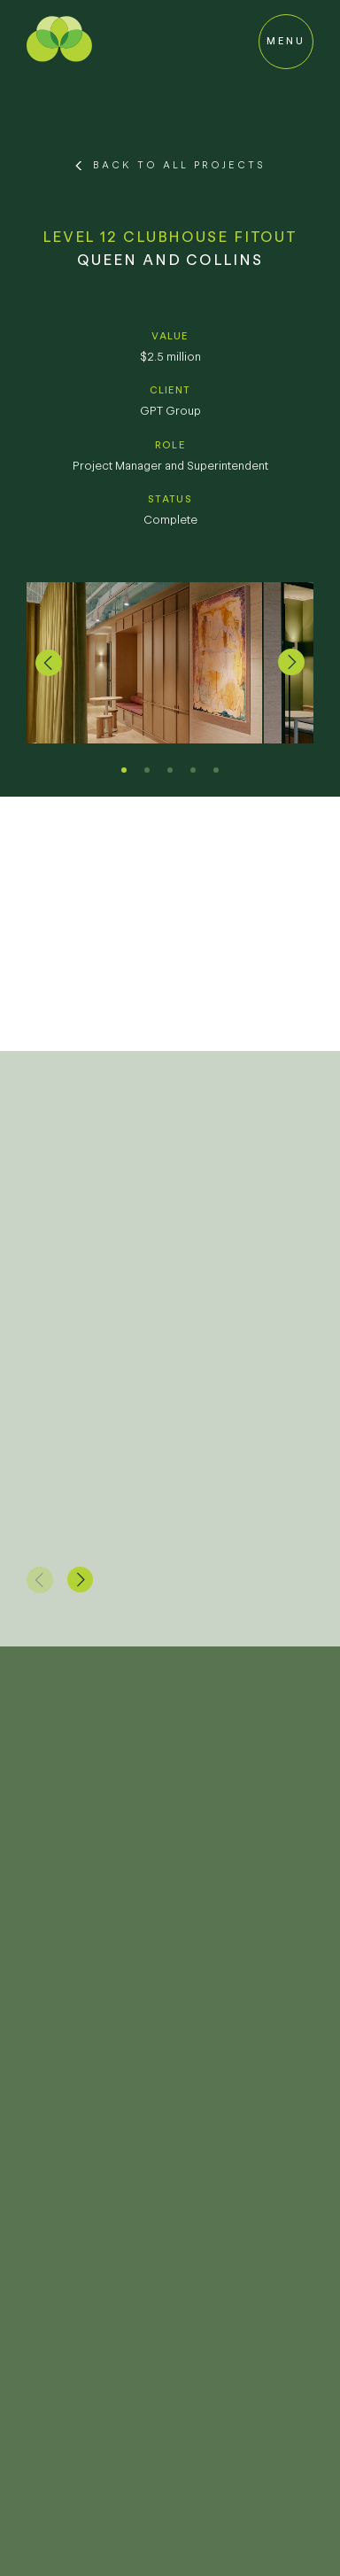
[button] (49, 663)
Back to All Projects (179, 165)
